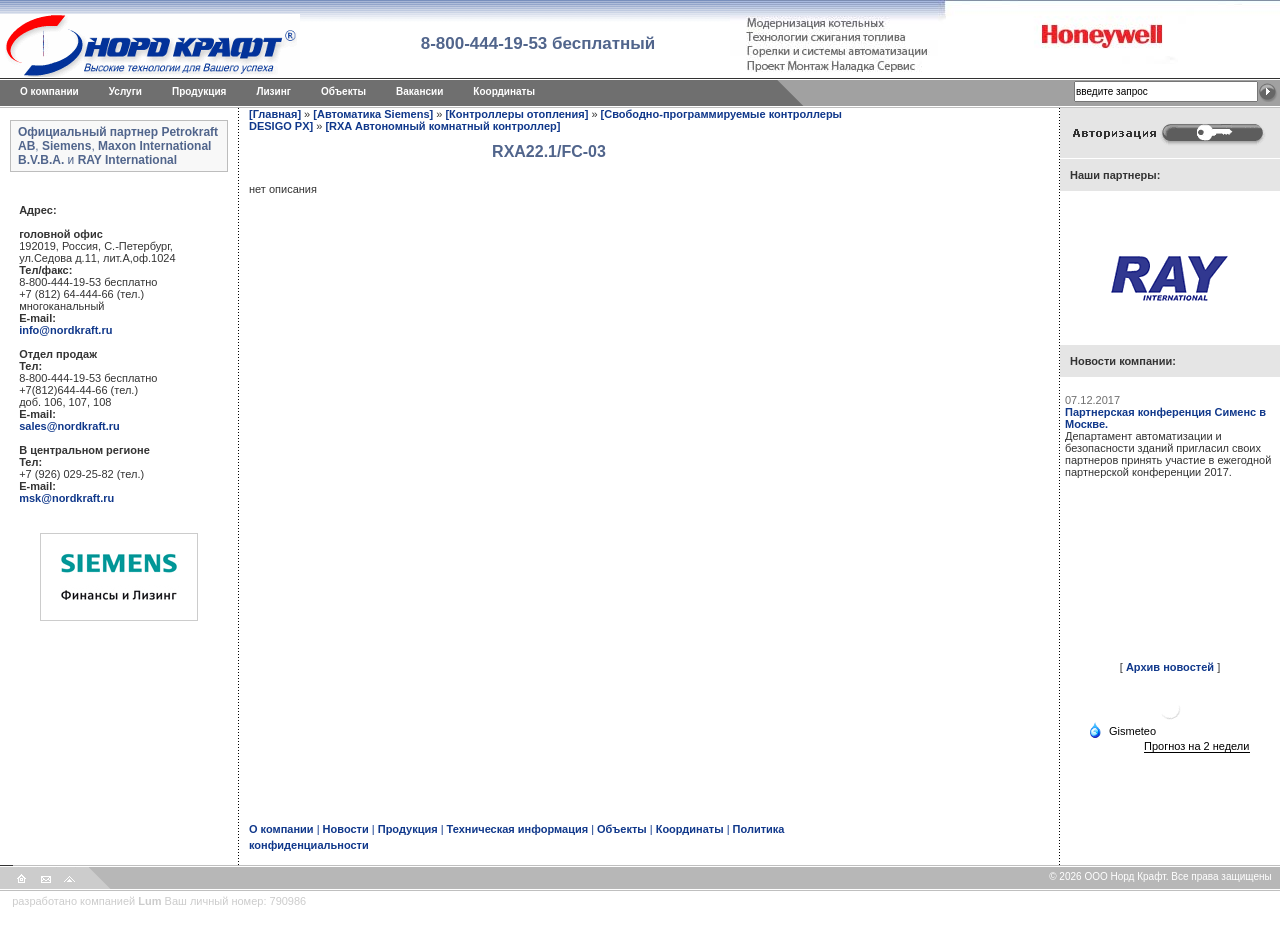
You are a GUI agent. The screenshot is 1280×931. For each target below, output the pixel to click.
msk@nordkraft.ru (66, 498)
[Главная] (275, 114)
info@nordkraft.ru (65, 330)
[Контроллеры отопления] (516, 114)
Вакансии (419, 91)
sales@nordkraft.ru (69, 426)
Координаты (504, 91)
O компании (49, 91)
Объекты (343, 91)
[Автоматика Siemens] (373, 114)
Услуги (125, 91)
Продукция (199, 91)
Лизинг (273, 91)
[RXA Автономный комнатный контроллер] (442, 126)
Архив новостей (1170, 667)
